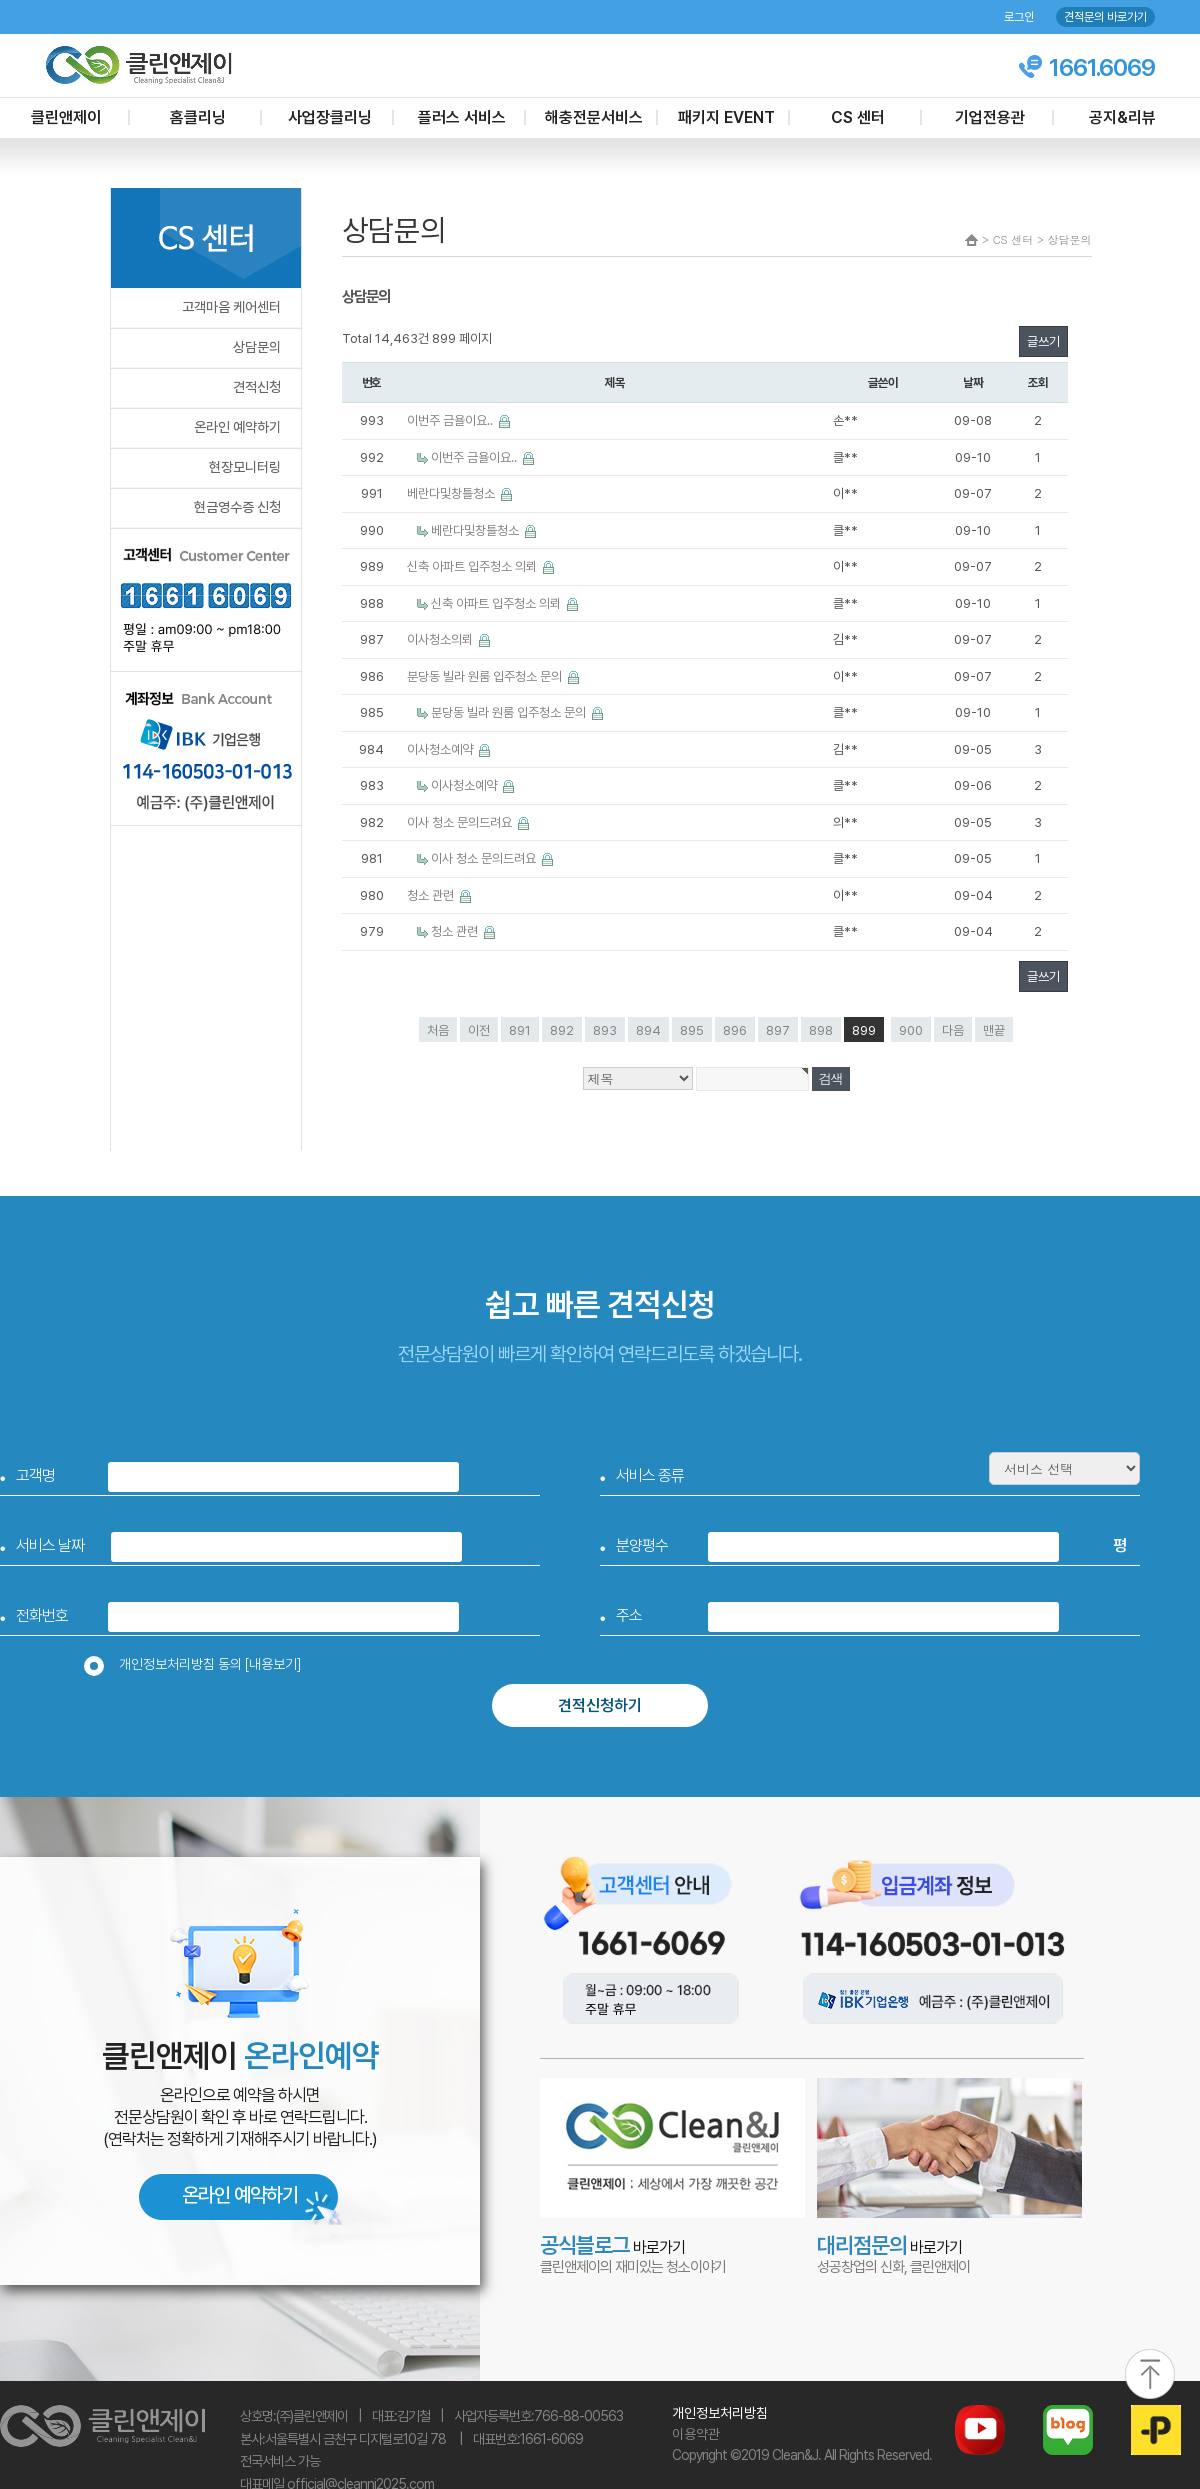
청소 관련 (432, 895)
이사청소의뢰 (441, 639)
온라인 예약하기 (237, 427)
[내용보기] (273, 1664)
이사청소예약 (441, 749)
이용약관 (696, 2434)
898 (821, 1030)
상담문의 (257, 347)
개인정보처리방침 (720, 2413)
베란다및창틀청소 (452, 493)
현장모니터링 (245, 467)
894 (648, 1030)
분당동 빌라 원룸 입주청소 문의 (486, 676)
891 (520, 1030)
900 (911, 1030)
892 (562, 1030)
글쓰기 (1043, 341)
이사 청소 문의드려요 (461, 822)
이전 (479, 1030)
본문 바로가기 (0, 0)
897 (778, 1030)
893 (605, 1030)
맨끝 (994, 1030)
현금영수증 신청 (237, 507)
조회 (1038, 382)
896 (735, 1030)
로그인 (1019, 17)
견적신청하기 (600, 1705)
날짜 (973, 382)
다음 (953, 1030)
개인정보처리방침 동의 (199, 1664)
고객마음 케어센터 (231, 307)
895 (692, 1030)
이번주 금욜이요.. (451, 420)
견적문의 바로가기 (1105, 17)
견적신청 (257, 387)
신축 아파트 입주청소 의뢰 (473, 566)
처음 (438, 1030)
